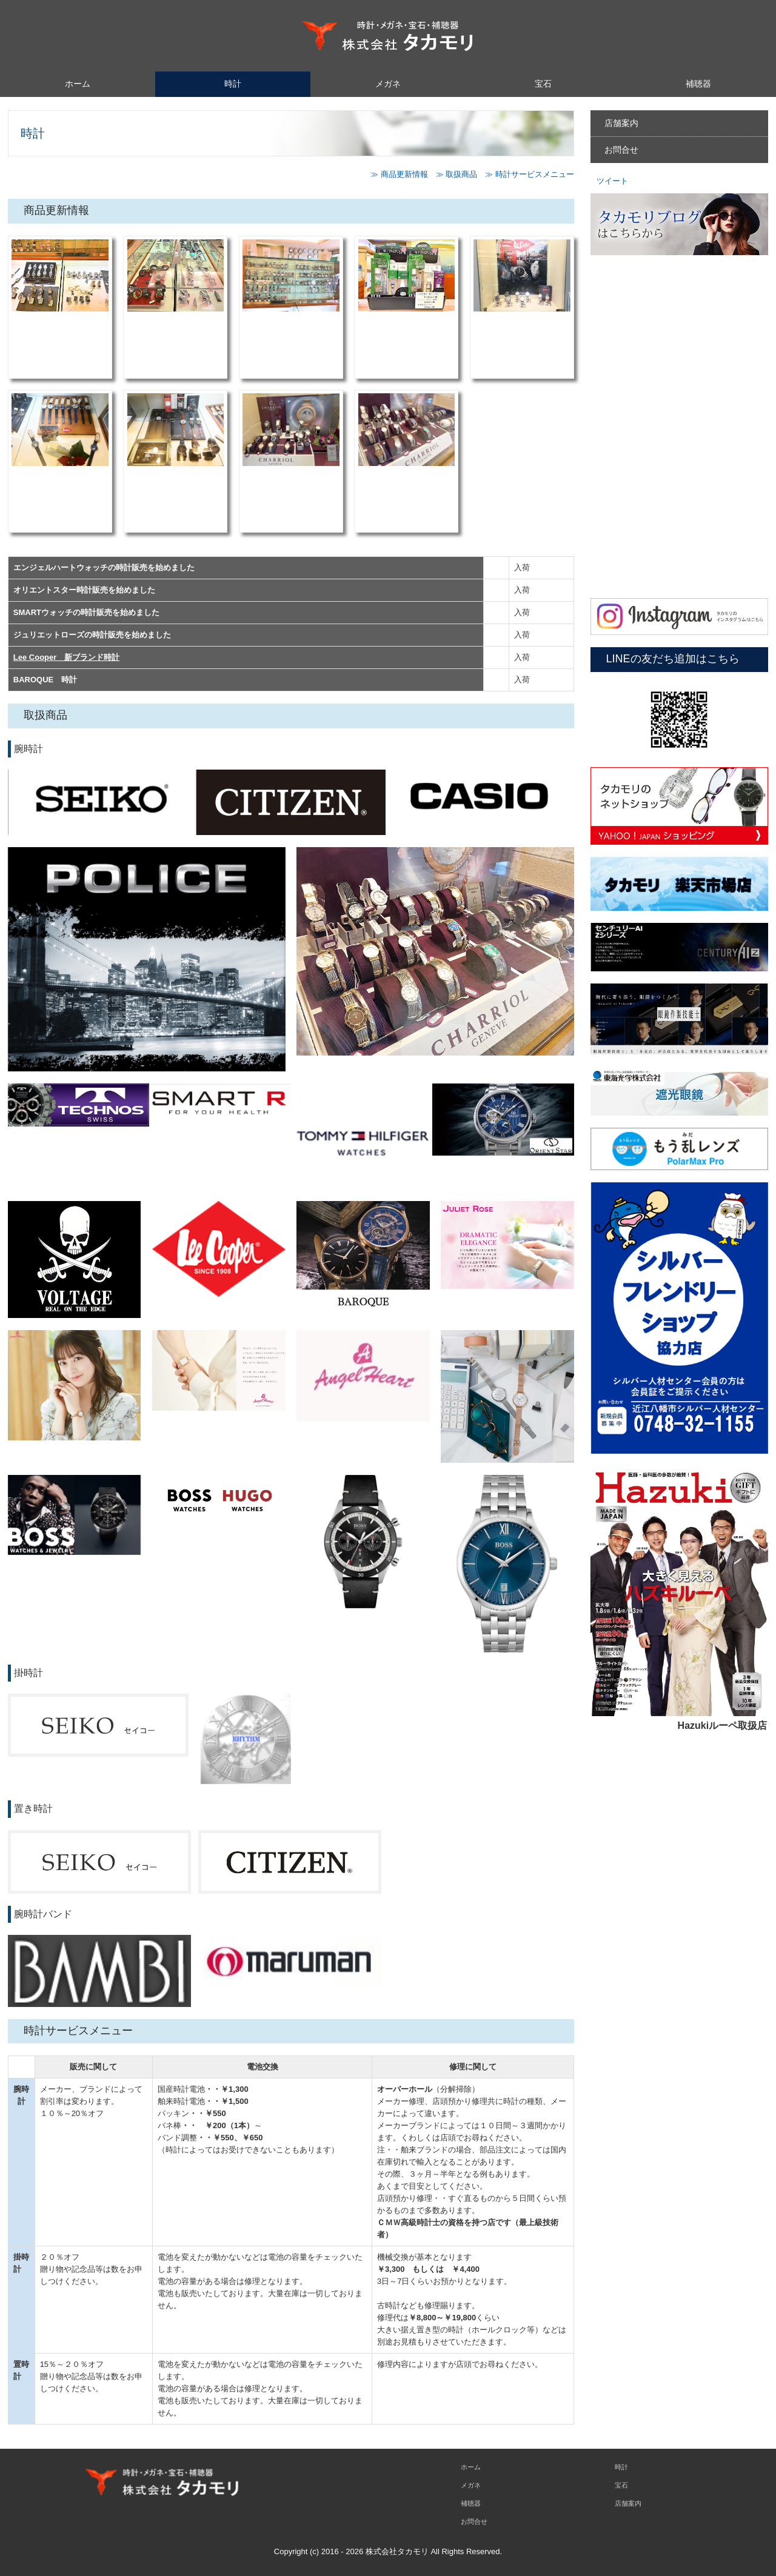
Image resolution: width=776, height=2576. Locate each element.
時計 (232, 83)
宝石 (543, 83)
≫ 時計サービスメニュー (529, 174)
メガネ (388, 83)
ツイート (612, 180)
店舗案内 (621, 123)
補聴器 (698, 83)
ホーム (77, 83)
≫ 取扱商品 (457, 174)
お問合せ (621, 150)
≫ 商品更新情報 (399, 174)
